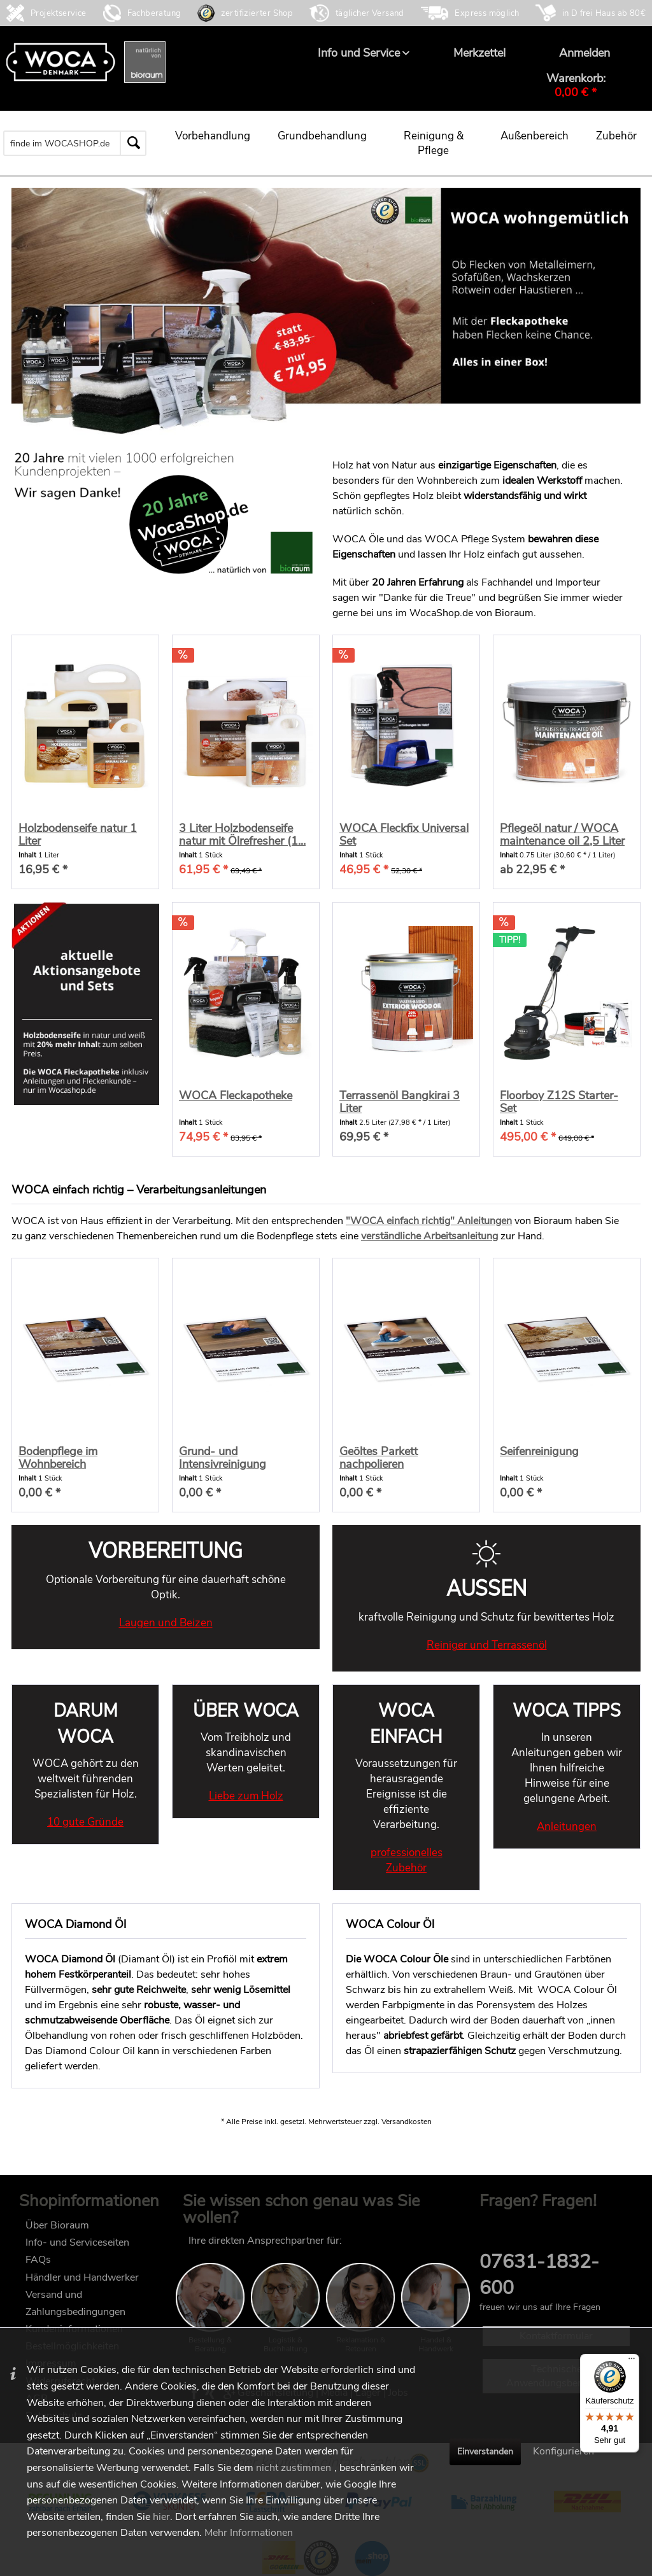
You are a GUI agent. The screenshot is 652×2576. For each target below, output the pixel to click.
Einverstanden (485, 2452)
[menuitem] (358, 52)
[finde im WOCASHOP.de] (74, 143)
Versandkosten (406, 2121)
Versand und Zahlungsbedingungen (75, 2303)
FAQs (38, 2260)
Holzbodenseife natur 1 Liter (77, 834)
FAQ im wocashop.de (527, 2224)
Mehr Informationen (248, 2533)
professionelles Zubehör (407, 1860)
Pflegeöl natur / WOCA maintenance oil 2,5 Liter (562, 834)
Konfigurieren (563, 2451)
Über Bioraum (57, 2225)
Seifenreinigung (539, 1452)
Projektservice (59, 13)
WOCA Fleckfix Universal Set (404, 834)
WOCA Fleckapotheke (235, 1096)
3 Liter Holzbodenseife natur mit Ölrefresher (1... (242, 834)
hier (161, 2517)
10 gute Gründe (85, 1822)
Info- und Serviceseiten (77, 2242)
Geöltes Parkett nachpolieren (378, 1457)
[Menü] (631, 2361)
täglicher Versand (370, 13)
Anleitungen (567, 1826)
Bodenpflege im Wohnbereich (57, 1457)
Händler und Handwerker (82, 2277)
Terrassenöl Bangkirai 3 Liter (399, 1102)
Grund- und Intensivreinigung (222, 1457)
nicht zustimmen (293, 2468)
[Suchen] (133, 143)
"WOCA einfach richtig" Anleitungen (429, 1221)
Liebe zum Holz (246, 1796)
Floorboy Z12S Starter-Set (559, 1102)
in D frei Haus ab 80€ (604, 13)
